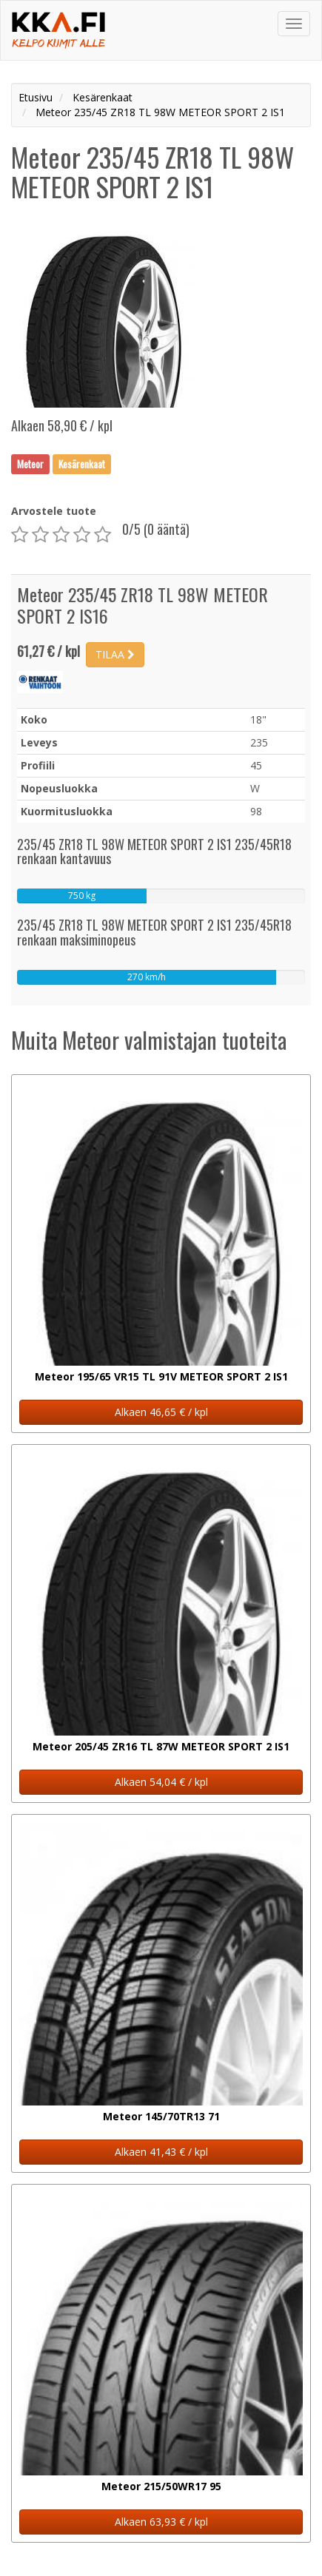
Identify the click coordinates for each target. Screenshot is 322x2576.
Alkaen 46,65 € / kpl (161, 1412)
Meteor (30, 463)
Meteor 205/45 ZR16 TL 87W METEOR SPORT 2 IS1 (161, 1746)
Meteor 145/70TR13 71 (161, 2116)
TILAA (115, 654)
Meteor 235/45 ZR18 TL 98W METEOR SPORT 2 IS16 (142, 605)
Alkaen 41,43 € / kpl (161, 2152)
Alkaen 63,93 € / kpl (161, 2522)
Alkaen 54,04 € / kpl (161, 1782)
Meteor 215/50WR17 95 (161, 2486)
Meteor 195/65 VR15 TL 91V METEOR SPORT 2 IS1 (161, 1376)
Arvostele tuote (53, 511)
